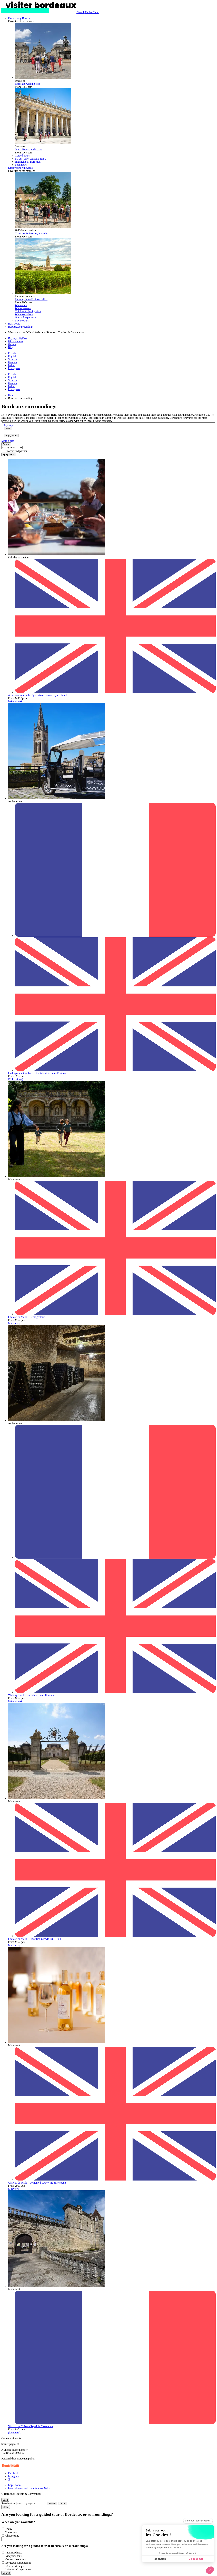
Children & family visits (28, 311)
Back (8, 428)
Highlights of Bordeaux (28, 161)
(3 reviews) (14, 2188)
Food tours (21, 164)
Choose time (12, 2535)
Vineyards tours (14, 2555)
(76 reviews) (15, 1701)
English (12, 356)
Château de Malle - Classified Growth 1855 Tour (34, 1938)
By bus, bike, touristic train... (30, 158)
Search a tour (8, 2503)
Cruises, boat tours (15, 2559)
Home (11, 395)
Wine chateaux (23, 308)
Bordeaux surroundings (18, 2562)
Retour (6, 444)
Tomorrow (11, 2532)
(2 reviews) (14, 1323)
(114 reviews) (15, 1079)
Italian (11, 365)
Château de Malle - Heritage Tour (26, 1317)
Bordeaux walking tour (27, 83)
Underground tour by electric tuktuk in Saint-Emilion (37, 1073)
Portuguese (14, 368)
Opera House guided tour (28, 149)
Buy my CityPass (17, 338)
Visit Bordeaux (13, 2552)
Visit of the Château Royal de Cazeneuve (30, 2426)
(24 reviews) (15, 701)
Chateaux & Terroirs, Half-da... (32, 233)
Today (8, 2528)
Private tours (22, 320)
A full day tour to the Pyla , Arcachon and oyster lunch (37, 695)
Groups (12, 344)
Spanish (12, 359)
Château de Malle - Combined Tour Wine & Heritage (37, 2182)
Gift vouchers (15, 341)
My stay (8, 425)
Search (6, 2573)
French (12, 353)
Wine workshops (24, 314)
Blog (10, 347)
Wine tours (21, 305)
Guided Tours (22, 155)
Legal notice (15, 2485)
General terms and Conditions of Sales (29, 2488)
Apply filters (11, 435)
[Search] (81, 12)
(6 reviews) (14, 2432)
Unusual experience (25, 317)
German (12, 362)
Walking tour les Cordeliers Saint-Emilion (31, 1695)
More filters (7, 440)
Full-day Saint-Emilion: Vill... (31, 299)
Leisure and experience (18, 2569)
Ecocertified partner (16, 451)
